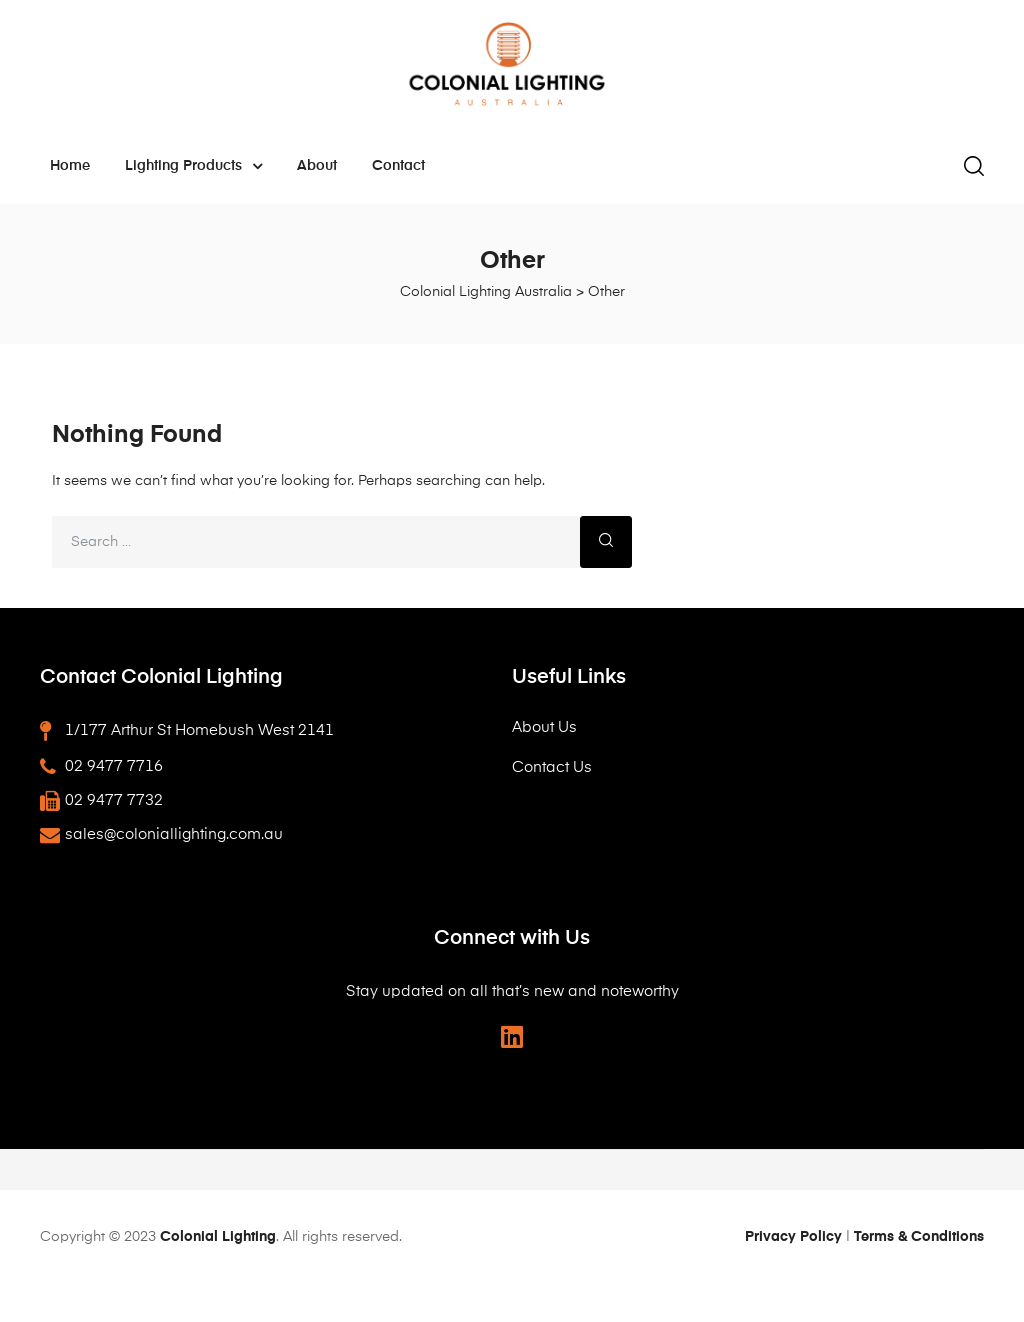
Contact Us (552, 767)
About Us (544, 727)
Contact (398, 166)
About (317, 166)
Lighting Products (193, 166)
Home (70, 166)
